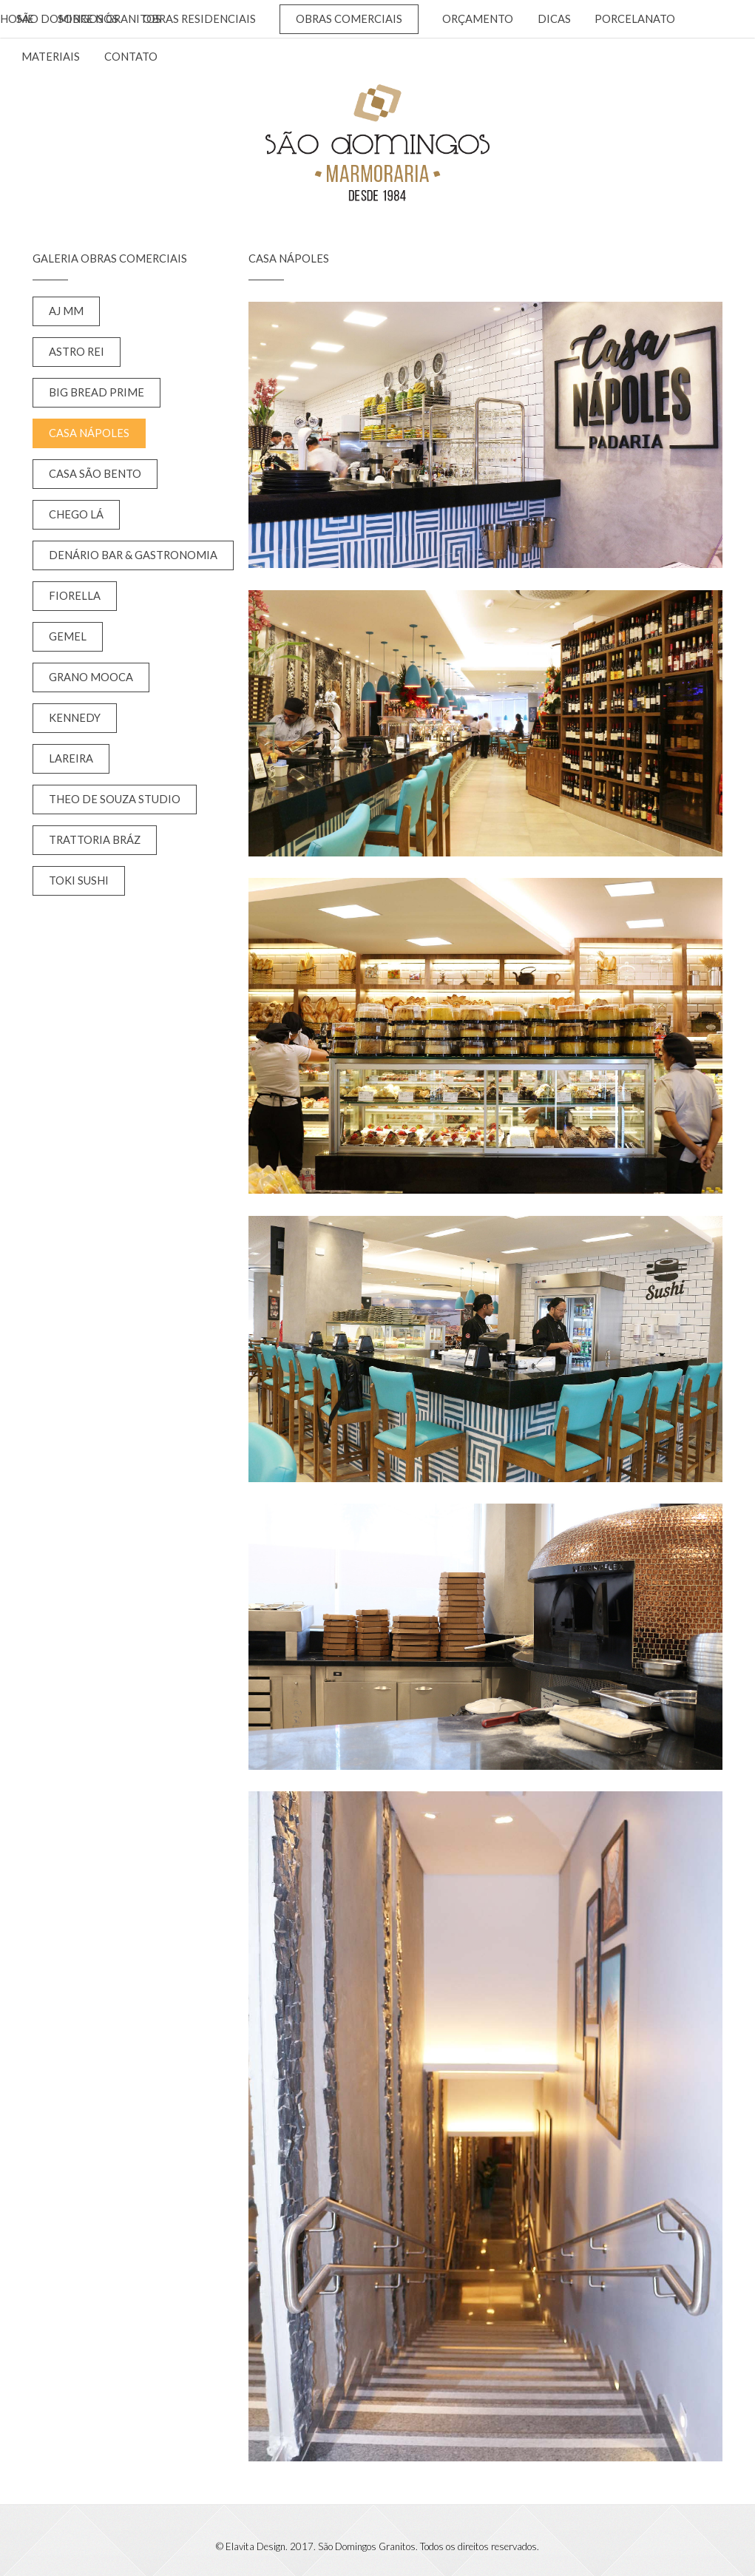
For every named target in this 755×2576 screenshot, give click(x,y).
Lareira (71, 758)
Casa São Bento (95, 473)
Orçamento (477, 19)
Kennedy (75, 717)
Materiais (50, 56)
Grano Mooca (91, 677)
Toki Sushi (79, 880)
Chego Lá (76, 514)
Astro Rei (76, 351)
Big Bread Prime (96, 392)
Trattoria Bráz (94, 840)
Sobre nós (88, 19)
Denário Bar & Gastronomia (133, 555)
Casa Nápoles (89, 433)
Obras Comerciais (349, 19)
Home (17, 19)
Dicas (554, 19)
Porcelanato (635, 19)
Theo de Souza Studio (114, 799)
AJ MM (66, 311)
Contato (131, 56)
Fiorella (75, 595)
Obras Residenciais (199, 19)
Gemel (68, 636)
